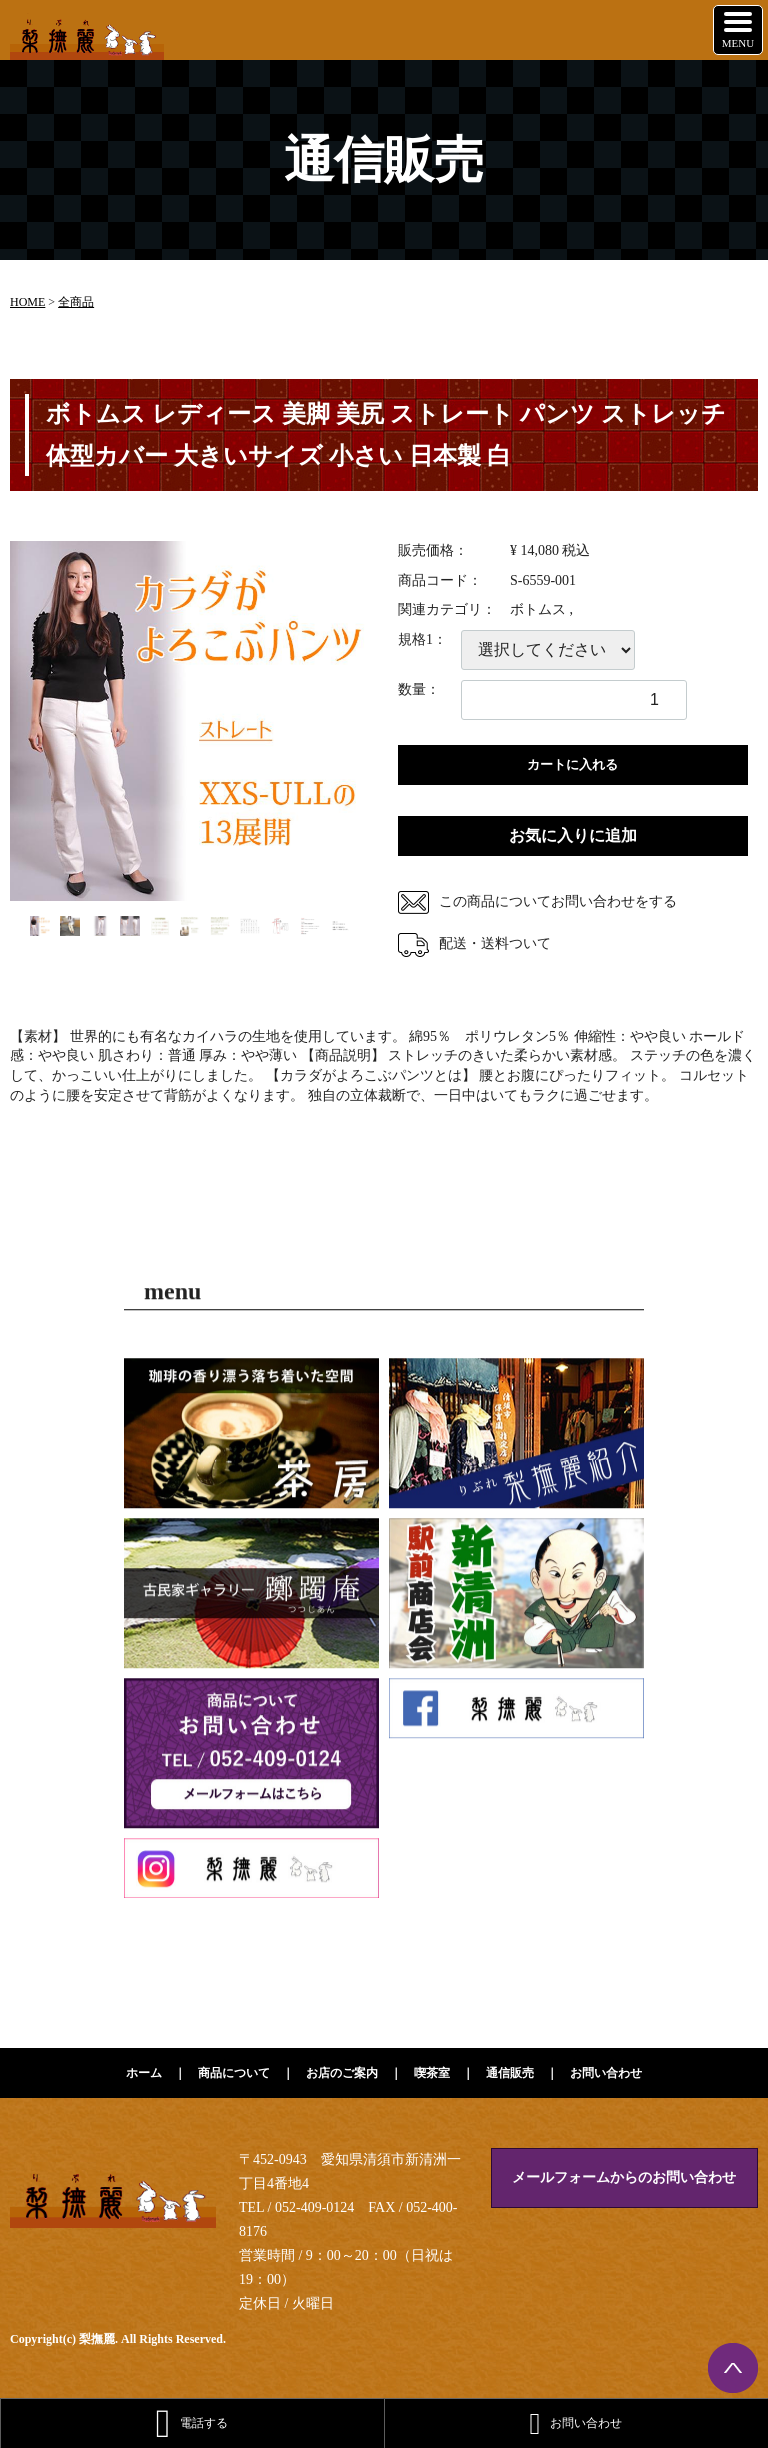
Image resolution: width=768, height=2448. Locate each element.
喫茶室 (432, 2073)
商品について (234, 2073)
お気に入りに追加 (573, 835)
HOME (27, 302)
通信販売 (510, 2073)
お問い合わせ (606, 2073)
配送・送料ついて (474, 943)
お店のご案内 (342, 2073)
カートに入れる (572, 764)
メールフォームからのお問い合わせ (624, 2177)
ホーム (144, 2073)
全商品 (76, 302)
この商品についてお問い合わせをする (537, 901)
